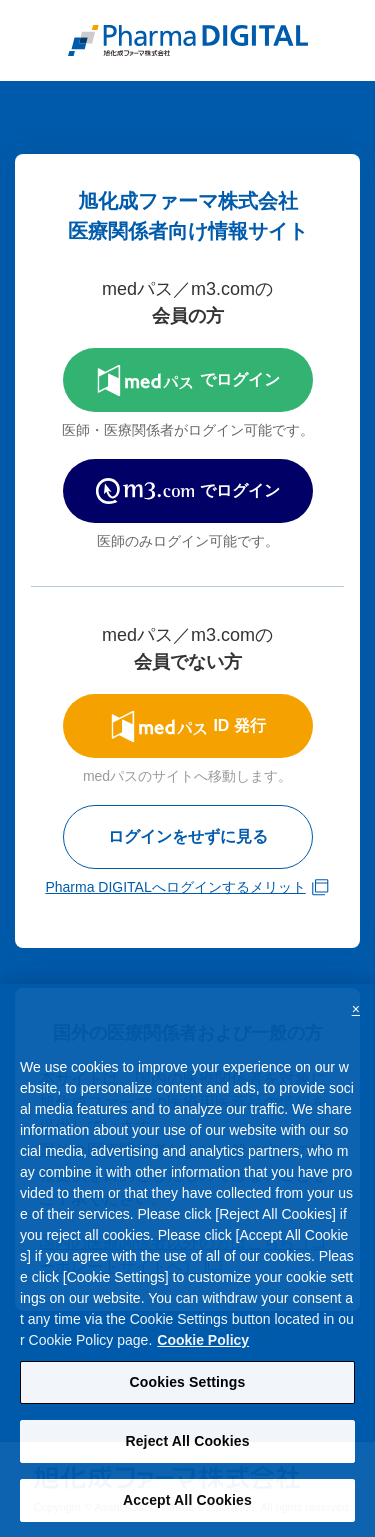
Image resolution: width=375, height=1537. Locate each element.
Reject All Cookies (187, 1450)
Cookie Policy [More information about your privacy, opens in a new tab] (203, 1349)
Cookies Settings (188, 1391)
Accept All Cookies (187, 1508)
